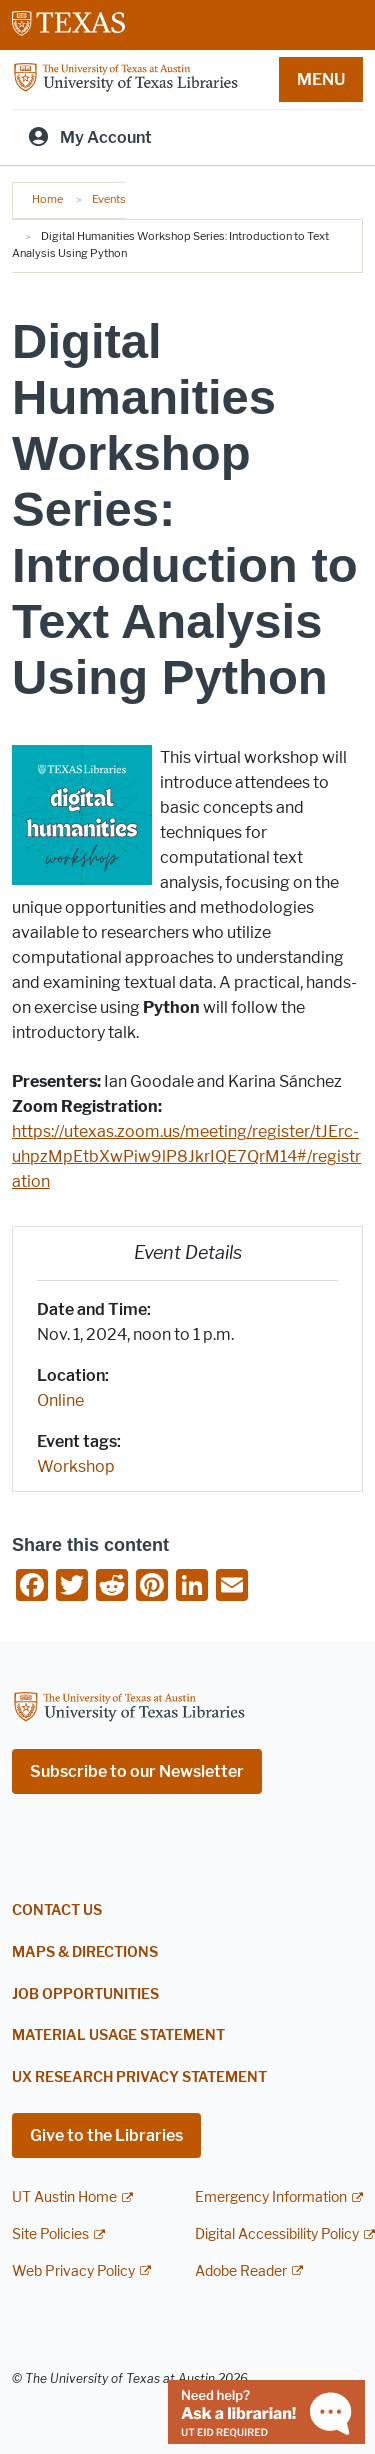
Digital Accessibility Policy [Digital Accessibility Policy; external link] (277, 2234)
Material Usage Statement (118, 2035)
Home (47, 199)
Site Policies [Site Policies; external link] (50, 2234)
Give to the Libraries (106, 2135)
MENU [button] (321, 79)
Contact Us (57, 1910)
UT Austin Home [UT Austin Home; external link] (64, 2197)
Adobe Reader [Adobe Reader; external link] (241, 2271)
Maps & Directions (85, 1952)
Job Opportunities (85, 1994)
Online (60, 1400)
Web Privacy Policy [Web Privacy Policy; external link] (73, 2271)
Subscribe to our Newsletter (137, 1771)
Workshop (76, 1466)
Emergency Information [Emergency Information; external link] (271, 2197)
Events (109, 199)
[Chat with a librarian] (266, 2410)
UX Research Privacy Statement (139, 2077)
